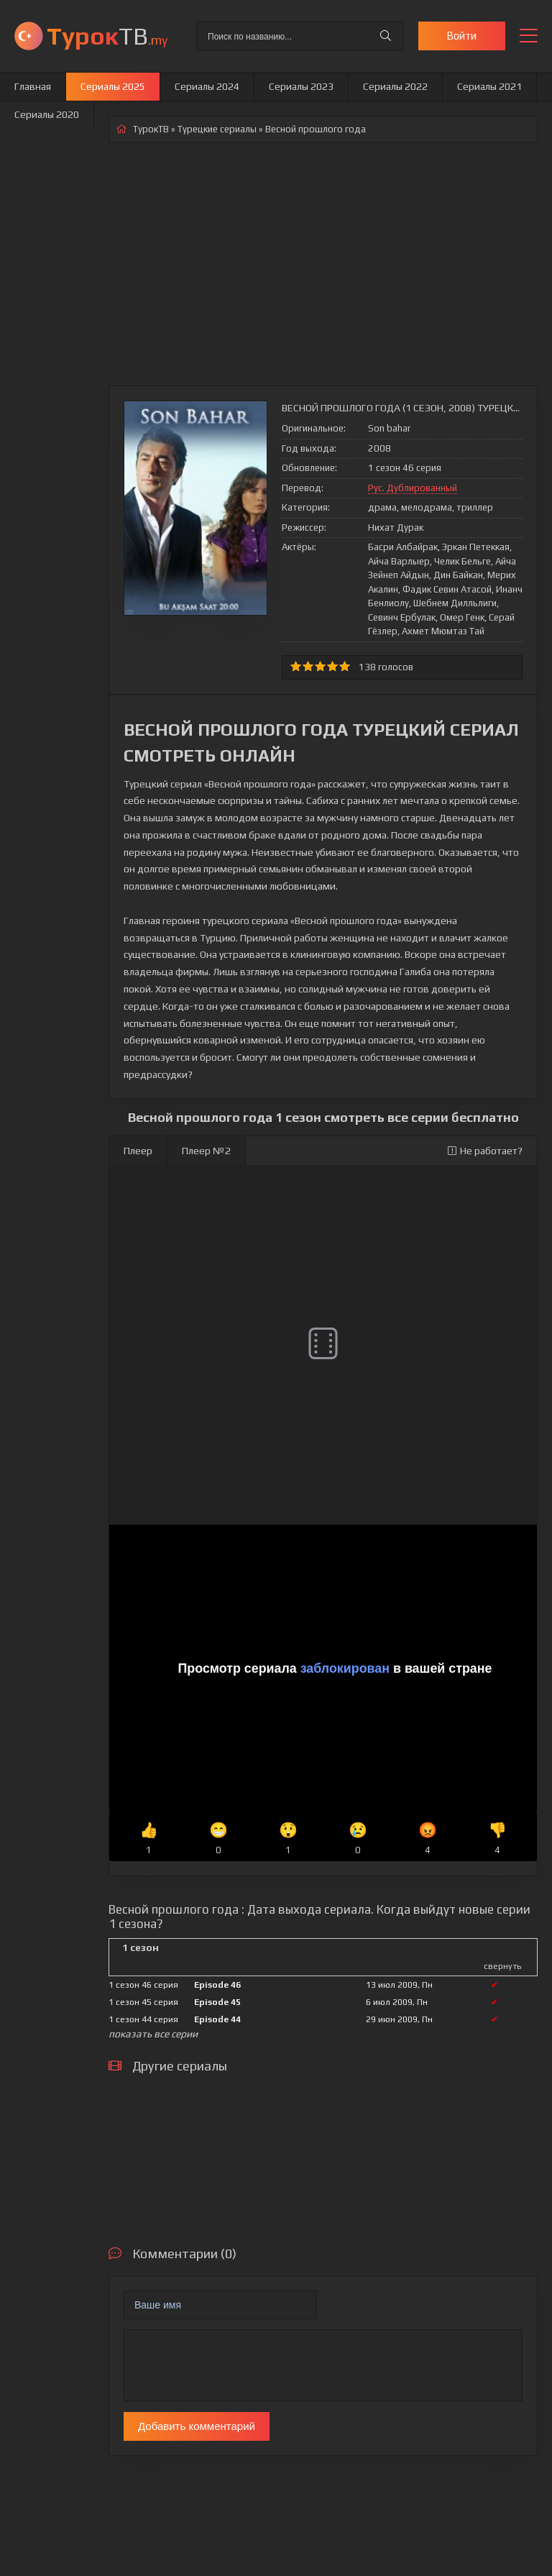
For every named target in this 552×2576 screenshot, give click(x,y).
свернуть (502, 1966)
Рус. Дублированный (412, 488)
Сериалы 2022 (395, 86)
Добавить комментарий (196, 2426)
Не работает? (485, 1150)
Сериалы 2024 (207, 86)
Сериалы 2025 (112, 86)
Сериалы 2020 (46, 114)
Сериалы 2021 (489, 86)
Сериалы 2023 (301, 86)
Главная (32, 86)
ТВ (107, 36)
